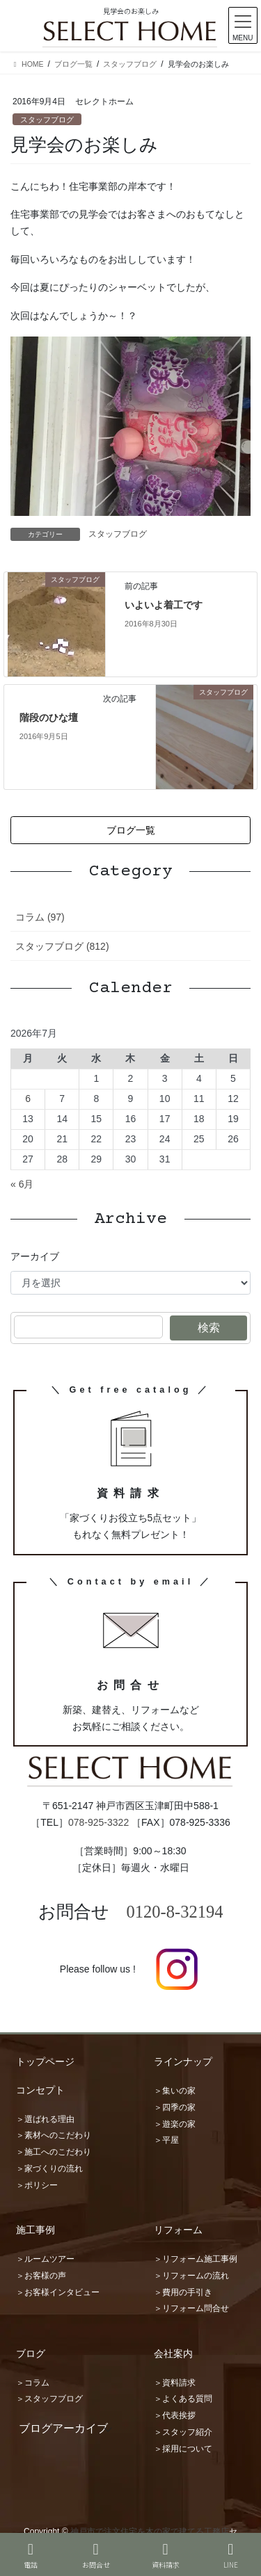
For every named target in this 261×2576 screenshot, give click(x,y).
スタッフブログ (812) (62, 946)
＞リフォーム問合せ (191, 2308)
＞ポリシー (37, 2185)
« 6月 (21, 1184)
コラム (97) (40, 917)
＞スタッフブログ (49, 2399)
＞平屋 (166, 2140)
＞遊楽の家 (175, 2124)
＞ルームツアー (45, 2259)
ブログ (30, 2353)
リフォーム (178, 2229)
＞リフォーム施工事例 (195, 2259)
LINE (231, 2555)
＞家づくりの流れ (49, 2168)
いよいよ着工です (164, 605)
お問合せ (96, 2555)
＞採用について (183, 2449)
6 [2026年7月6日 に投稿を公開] (28, 1098)
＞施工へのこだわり (53, 2152)
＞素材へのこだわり (53, 2135)
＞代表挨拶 (175, 2415)
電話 (30, 2555)
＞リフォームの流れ (191, 2276)
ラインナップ (183, 2061)
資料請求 (166, 2555)
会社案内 (173, 2353)
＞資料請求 (175, 2383)
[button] (130, 830)
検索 (209, 1328)
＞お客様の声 (41, 2276)
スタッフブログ (47, 119)
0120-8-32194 (175, 1911)
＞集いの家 (175, 2091)
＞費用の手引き (183, 2292)
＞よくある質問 (183, 2399)
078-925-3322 (98, 1822)
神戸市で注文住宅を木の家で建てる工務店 (149, 2531)
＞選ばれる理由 (45, 2119)
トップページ (45, 2061)
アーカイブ (34, 1256)
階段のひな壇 (48, 718)
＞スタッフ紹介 (183, 2432)
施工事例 (35, 2229)
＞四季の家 (175, 2107)
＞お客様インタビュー (58, 2292)
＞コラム (32, 2383)
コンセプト (40, 2090)
